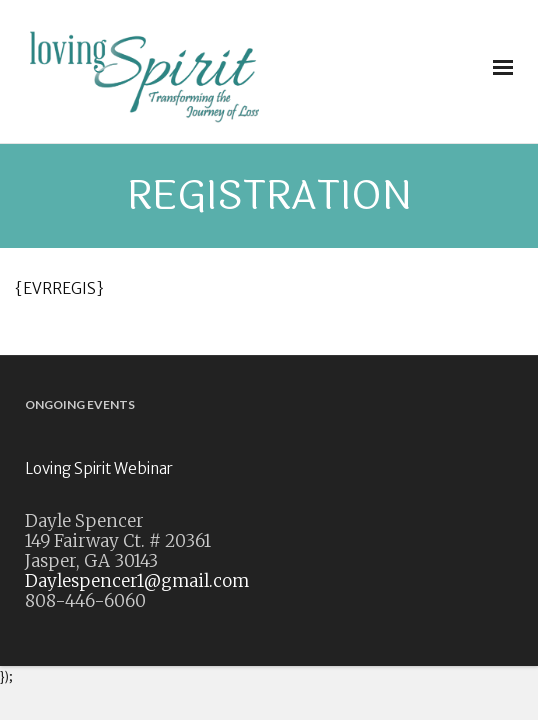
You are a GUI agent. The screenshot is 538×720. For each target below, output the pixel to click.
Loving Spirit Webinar (99, 468)
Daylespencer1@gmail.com (137, 581)
